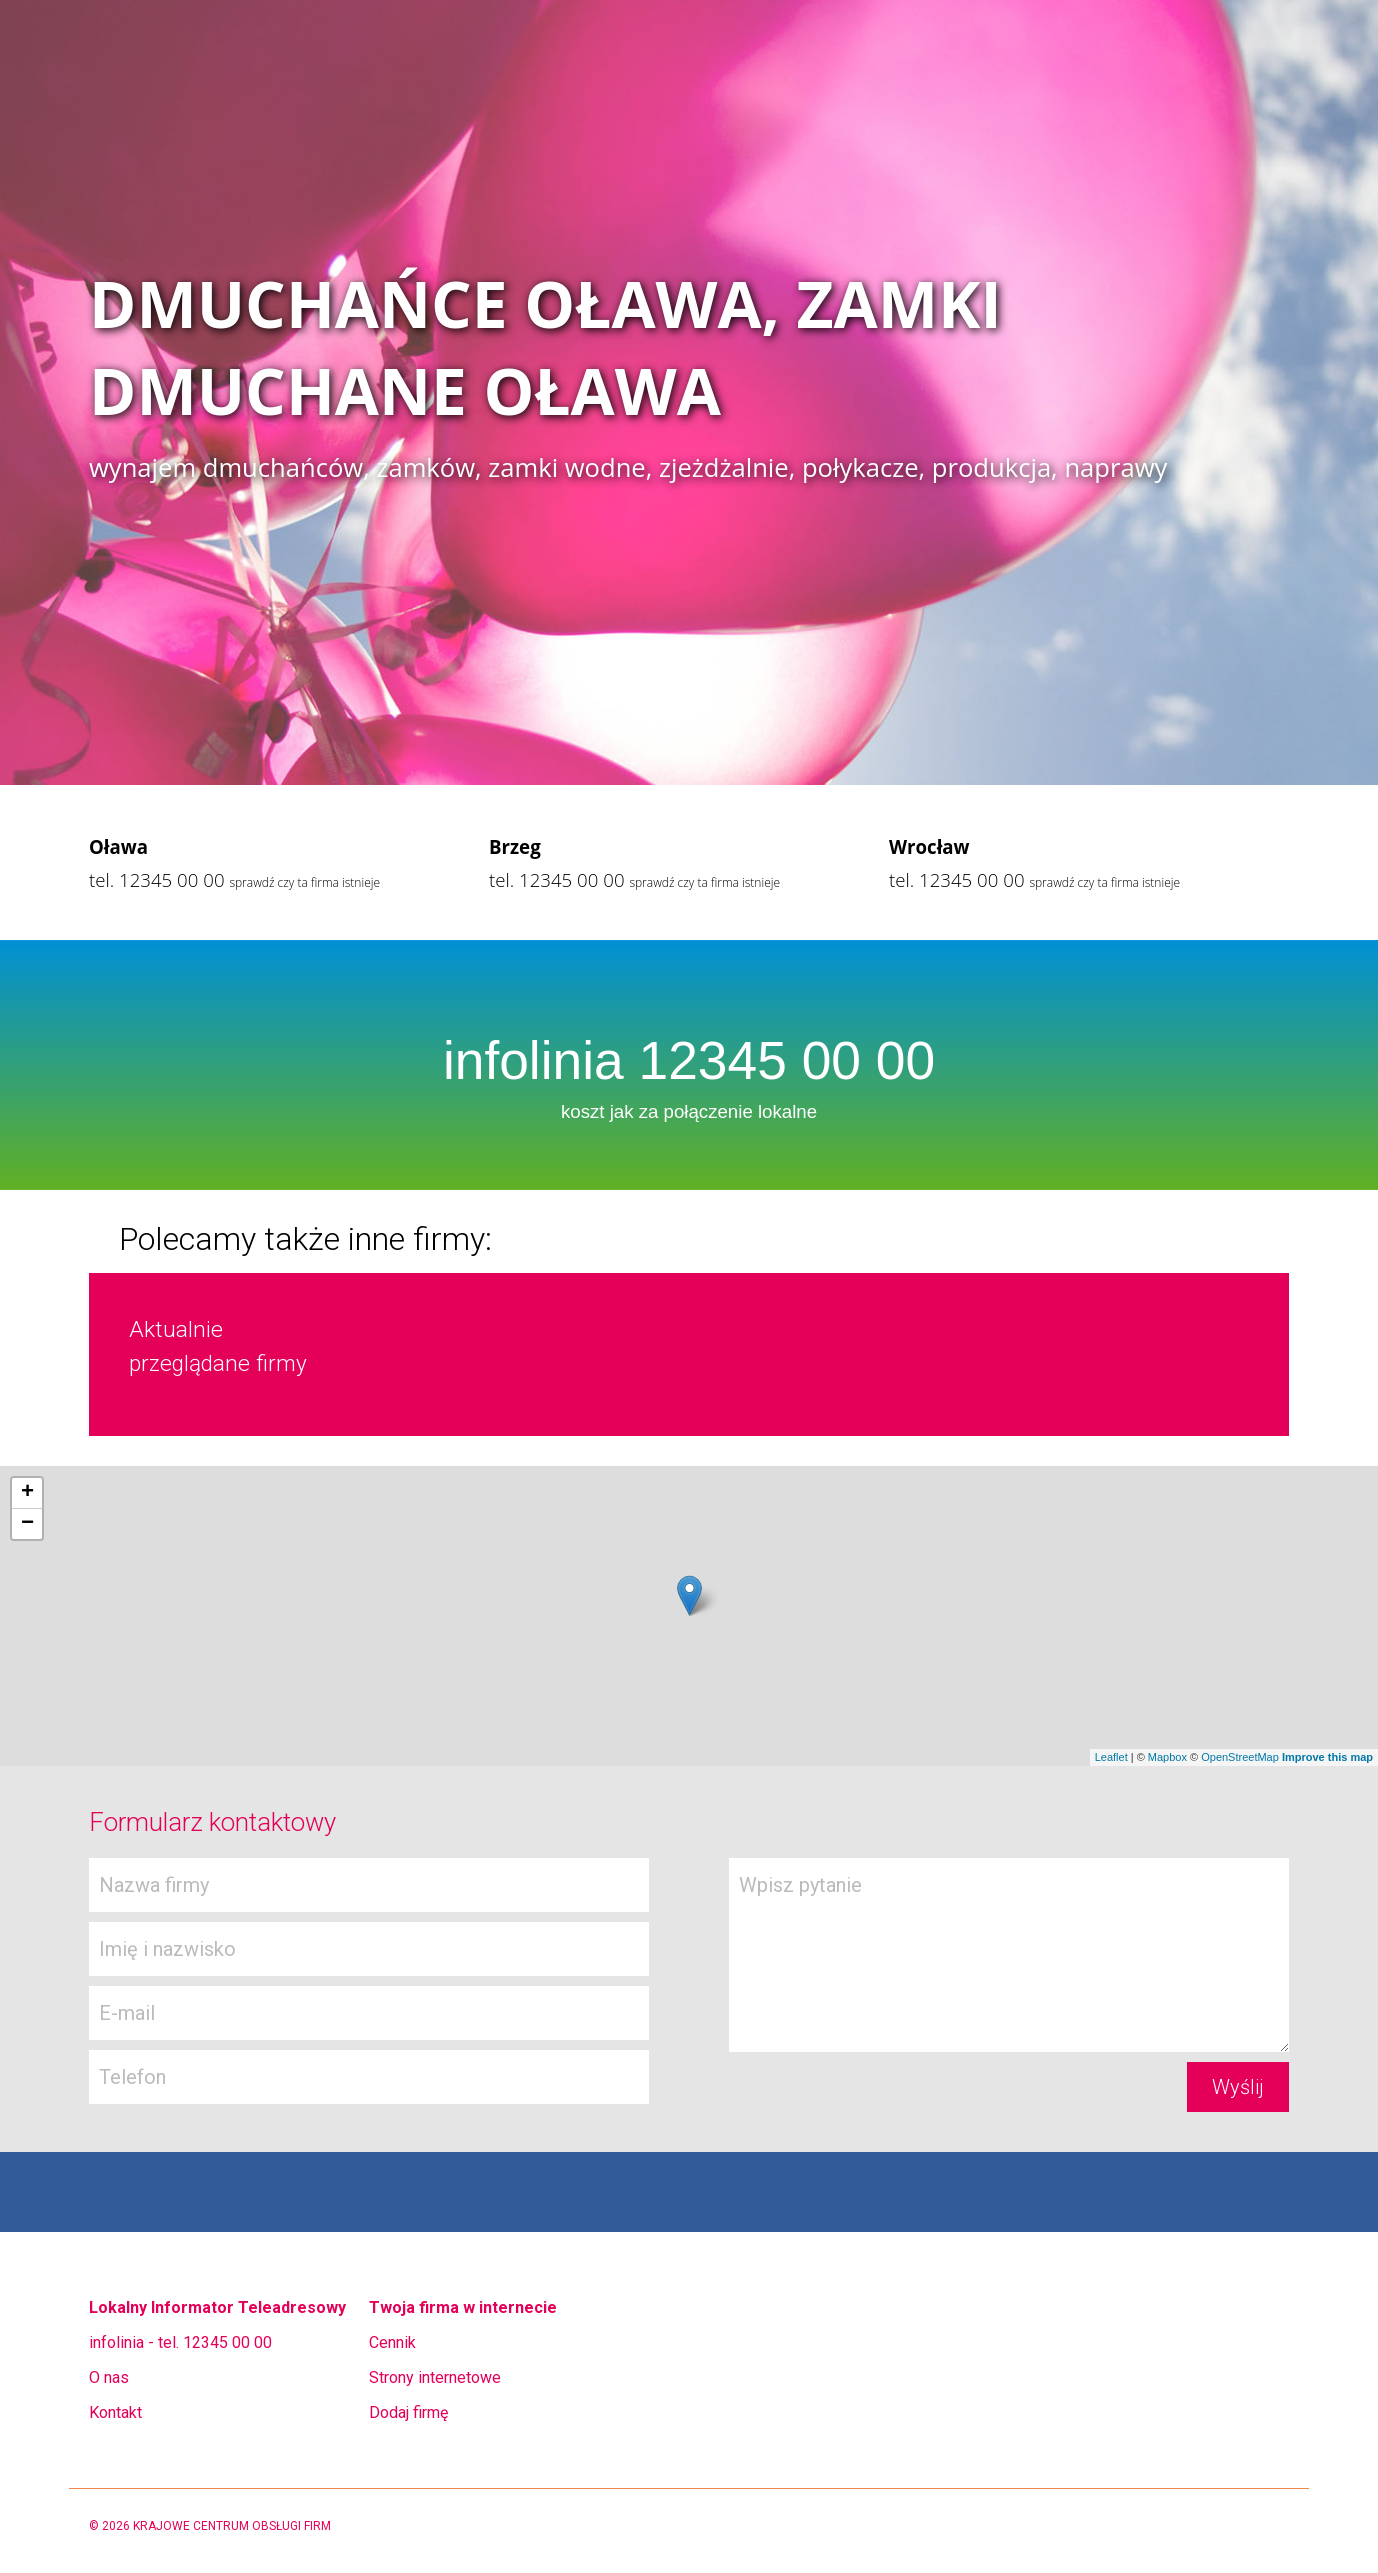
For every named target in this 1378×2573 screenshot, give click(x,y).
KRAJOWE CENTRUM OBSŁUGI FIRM (232, 2526)
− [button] (27, 1524)
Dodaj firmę (408, 2412)
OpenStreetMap (1240, 1757)
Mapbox (1167, 1757)
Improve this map (1327, 1757)
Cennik (392, 2342)
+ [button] (27, 1493)
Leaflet (1111, 1757)
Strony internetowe (435, 2377)
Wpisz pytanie (1009, 1955)
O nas (109, 2377)
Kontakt (115, 2412)
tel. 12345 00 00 (157, 879)
